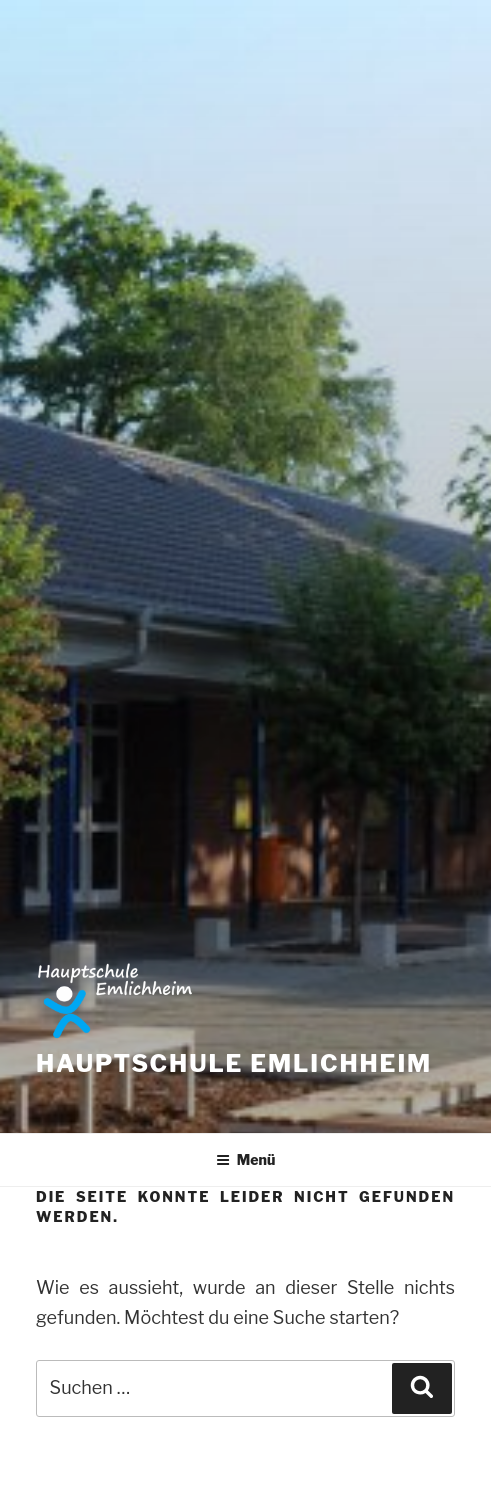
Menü (246, 1159)
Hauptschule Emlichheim (234, 1063)
